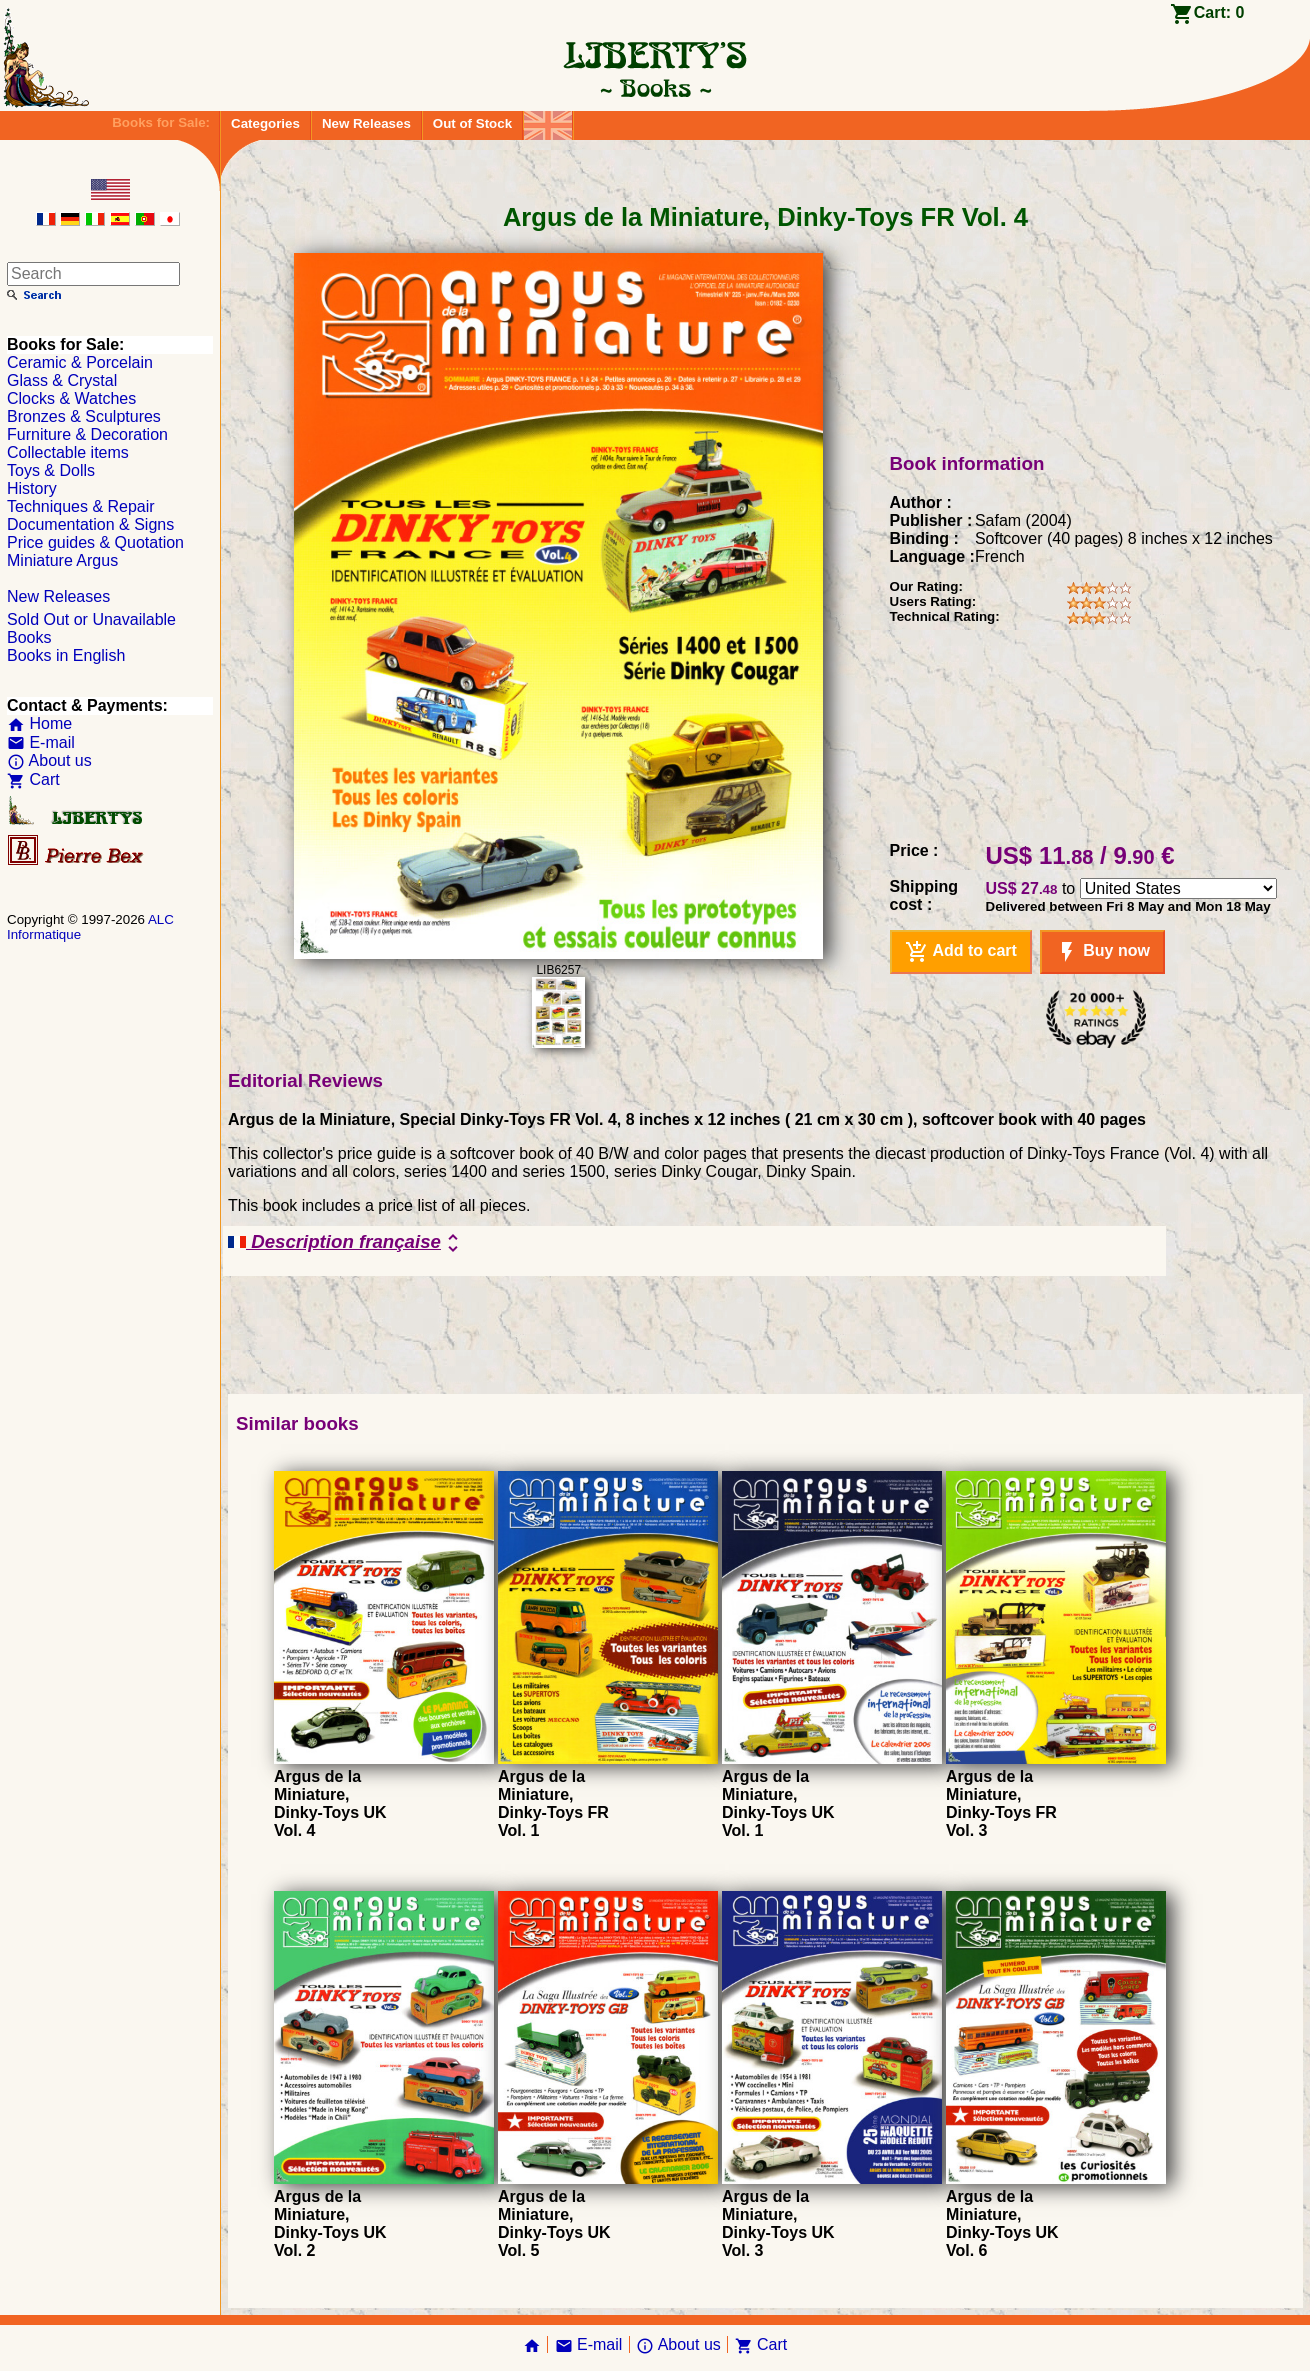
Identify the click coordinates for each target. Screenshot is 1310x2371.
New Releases (366, 123)
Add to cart (961, 952)
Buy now (1102, 952)
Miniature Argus (62, 560)
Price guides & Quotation (95, 542)
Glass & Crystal (62, 380)
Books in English (66, 655)
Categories (265, 123)
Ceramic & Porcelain (80, 362)
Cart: (1219, 12)
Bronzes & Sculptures (84, 416)
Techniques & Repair (81, 506)
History (32, 488)
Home (39, 723)
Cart (33, 779)
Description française (346, 1243)
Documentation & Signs (90, 524)
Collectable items (68, 452)
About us (49, 760)
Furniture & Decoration (87, 434)
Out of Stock (472, 123)
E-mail (41, 742)
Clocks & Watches (71, 398)
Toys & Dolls (51, 470)
